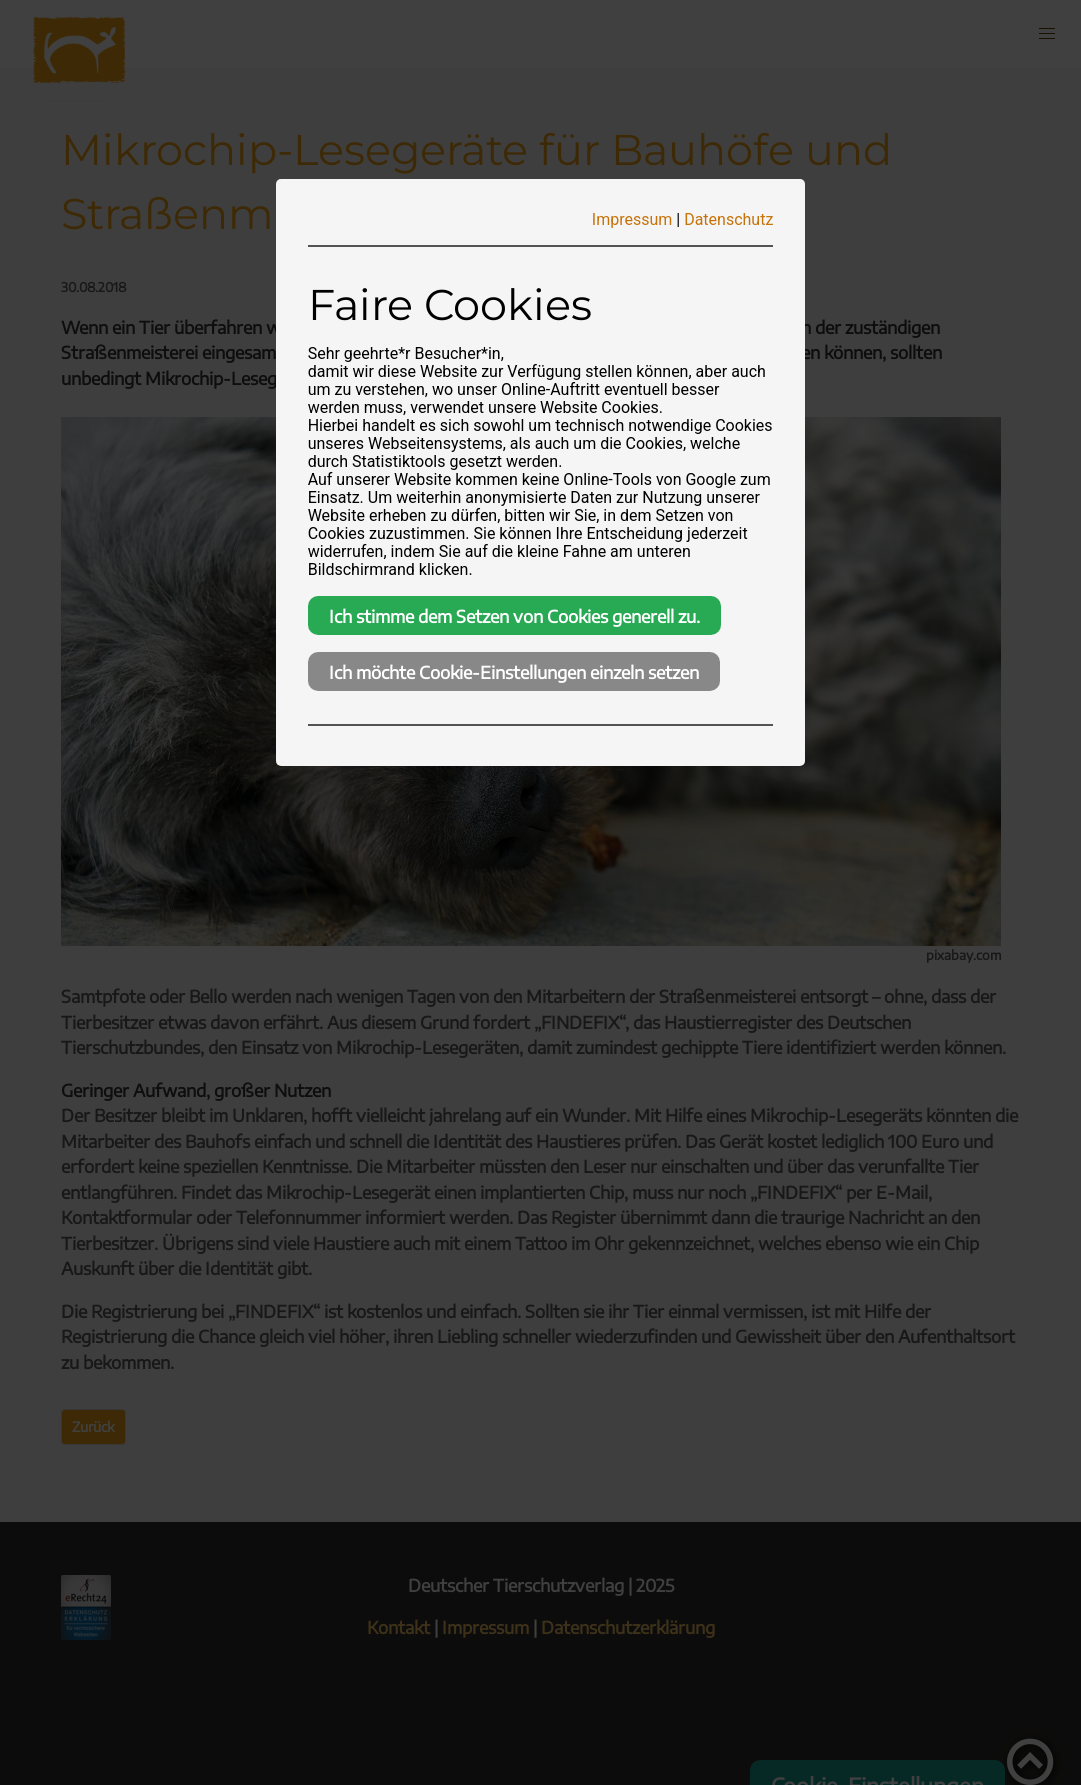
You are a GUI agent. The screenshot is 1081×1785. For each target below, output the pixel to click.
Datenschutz (728, 219)
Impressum (632, 219)
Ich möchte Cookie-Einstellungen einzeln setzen (514, 672)
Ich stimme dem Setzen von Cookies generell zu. (514, 616)
